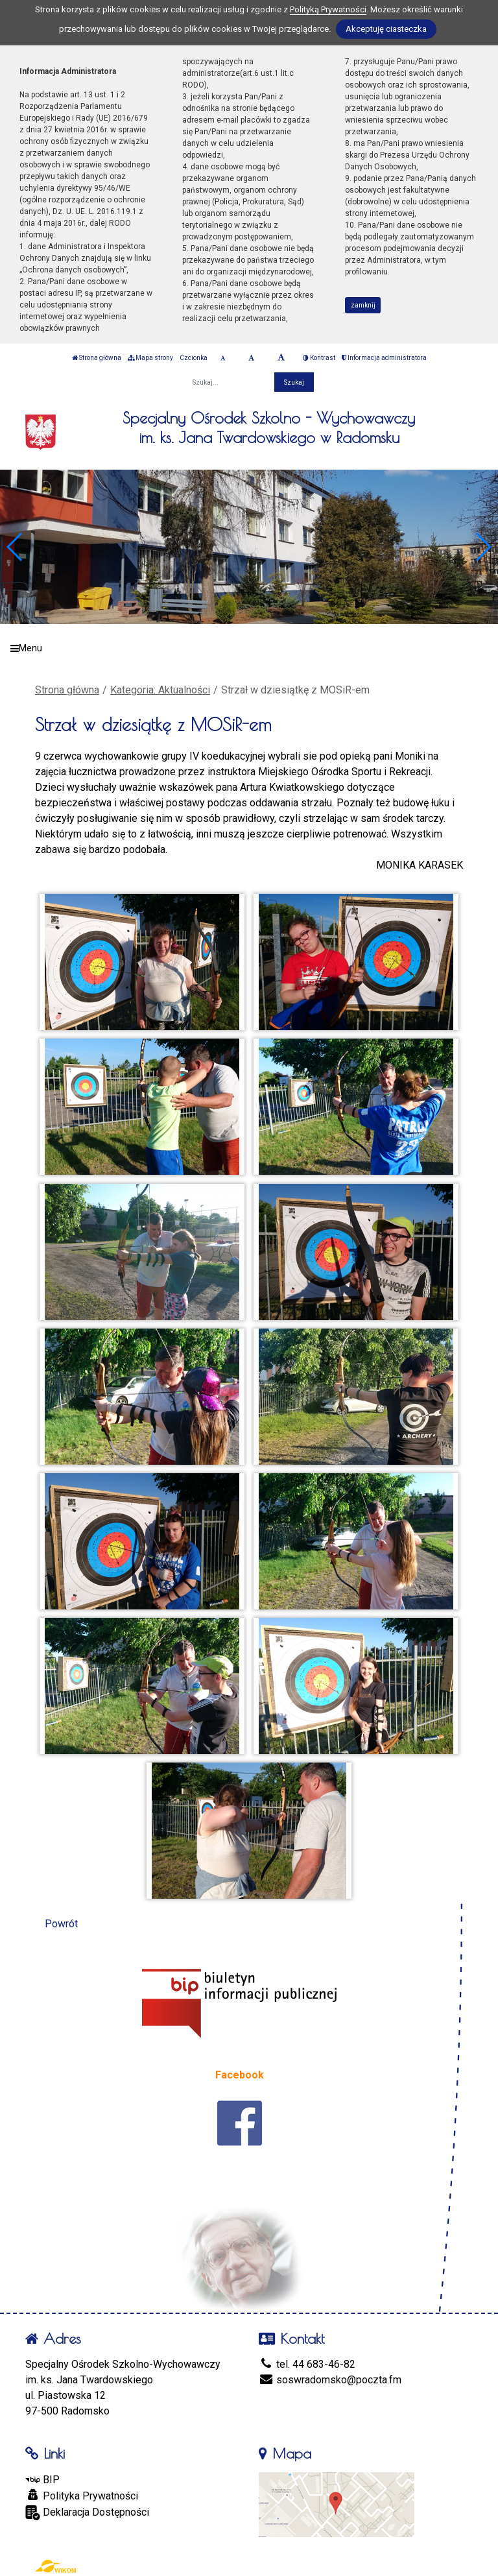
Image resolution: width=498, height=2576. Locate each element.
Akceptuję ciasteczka (386, 29)
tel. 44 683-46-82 (307, 2364)
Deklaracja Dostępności (87, 2512)
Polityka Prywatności (81, 2495)
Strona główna (96, 357)
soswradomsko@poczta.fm (330, 2380)
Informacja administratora (384, 357)
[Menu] (249, 648)
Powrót (61, 1924)
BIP (42, 2480)
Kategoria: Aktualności (160, 690)
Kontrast (319, 357)
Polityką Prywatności (328, 9)
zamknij (363, 305)
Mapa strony (150, 357)
